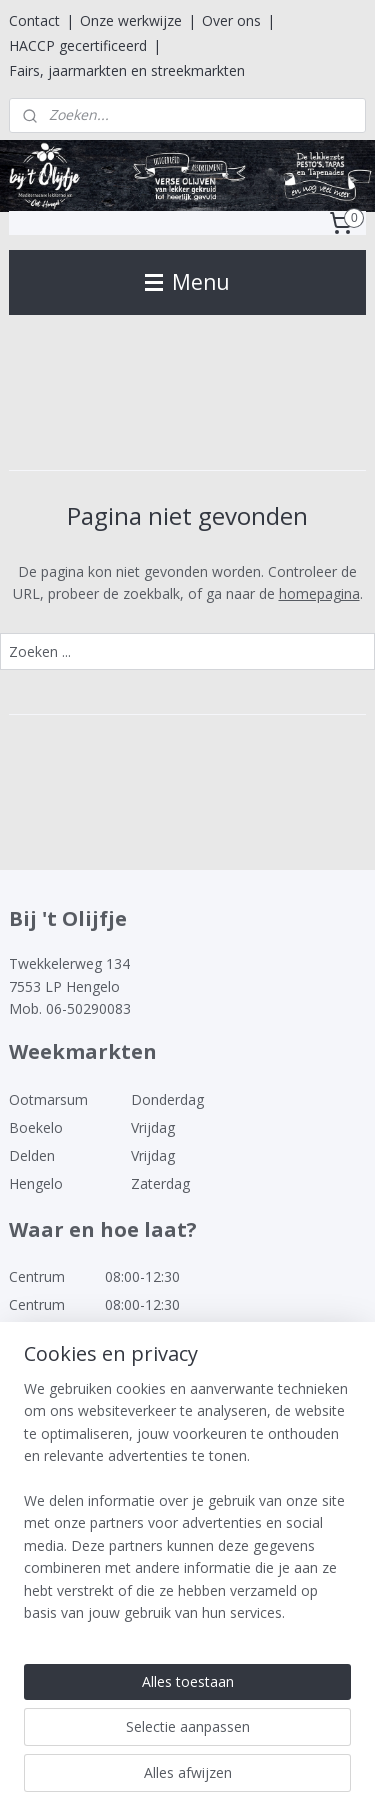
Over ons (231, 20)
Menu (187, 282)
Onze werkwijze (131, 20)
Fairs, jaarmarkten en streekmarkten (127, 70)
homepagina (319, 593)
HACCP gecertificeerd (78, 45)
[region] (187, 1509)
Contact (34, 20)
